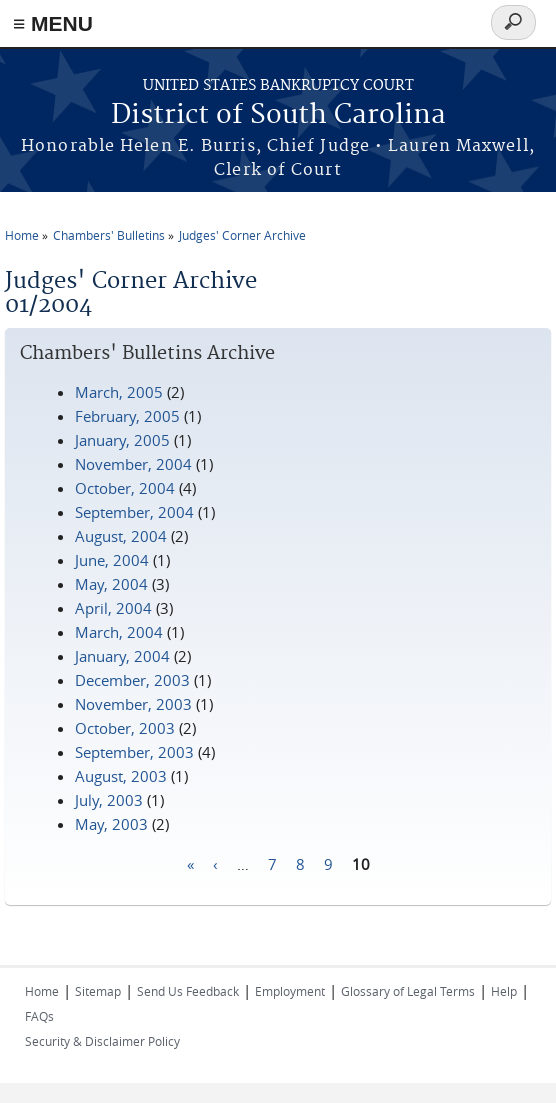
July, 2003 (109, 800)
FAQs (39, 1016)
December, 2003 (132, 680)
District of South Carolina (278, 115)
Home (22, 235)
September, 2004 (134, 512)
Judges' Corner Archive (242, 235)
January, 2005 (122, 440)
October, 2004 (125, 488)
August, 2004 (121, 536)
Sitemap (98, 991)
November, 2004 (133, 464)
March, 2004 (119, 632)
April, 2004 (113, 608)
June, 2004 (112, 560)
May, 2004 (111, 584)
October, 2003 (125, 728)
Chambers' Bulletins (109, 235)
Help (504, 991)
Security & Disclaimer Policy (102, 1041)
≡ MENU (53, 23)
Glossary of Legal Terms (408, 991)
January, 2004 (122, 656)
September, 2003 (134, 752)
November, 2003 (133, 704)
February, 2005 (127, 416)
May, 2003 (111, 824)
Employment (290, 991)
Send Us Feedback (188, 991)
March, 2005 (119, 392)
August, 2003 (121, 776)
